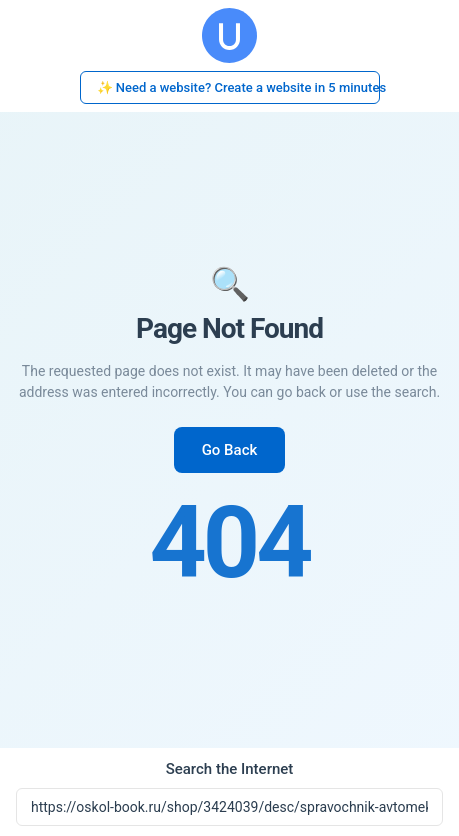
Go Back (230, 450)
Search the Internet (230, 769)
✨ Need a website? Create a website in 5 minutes (238, 87)
